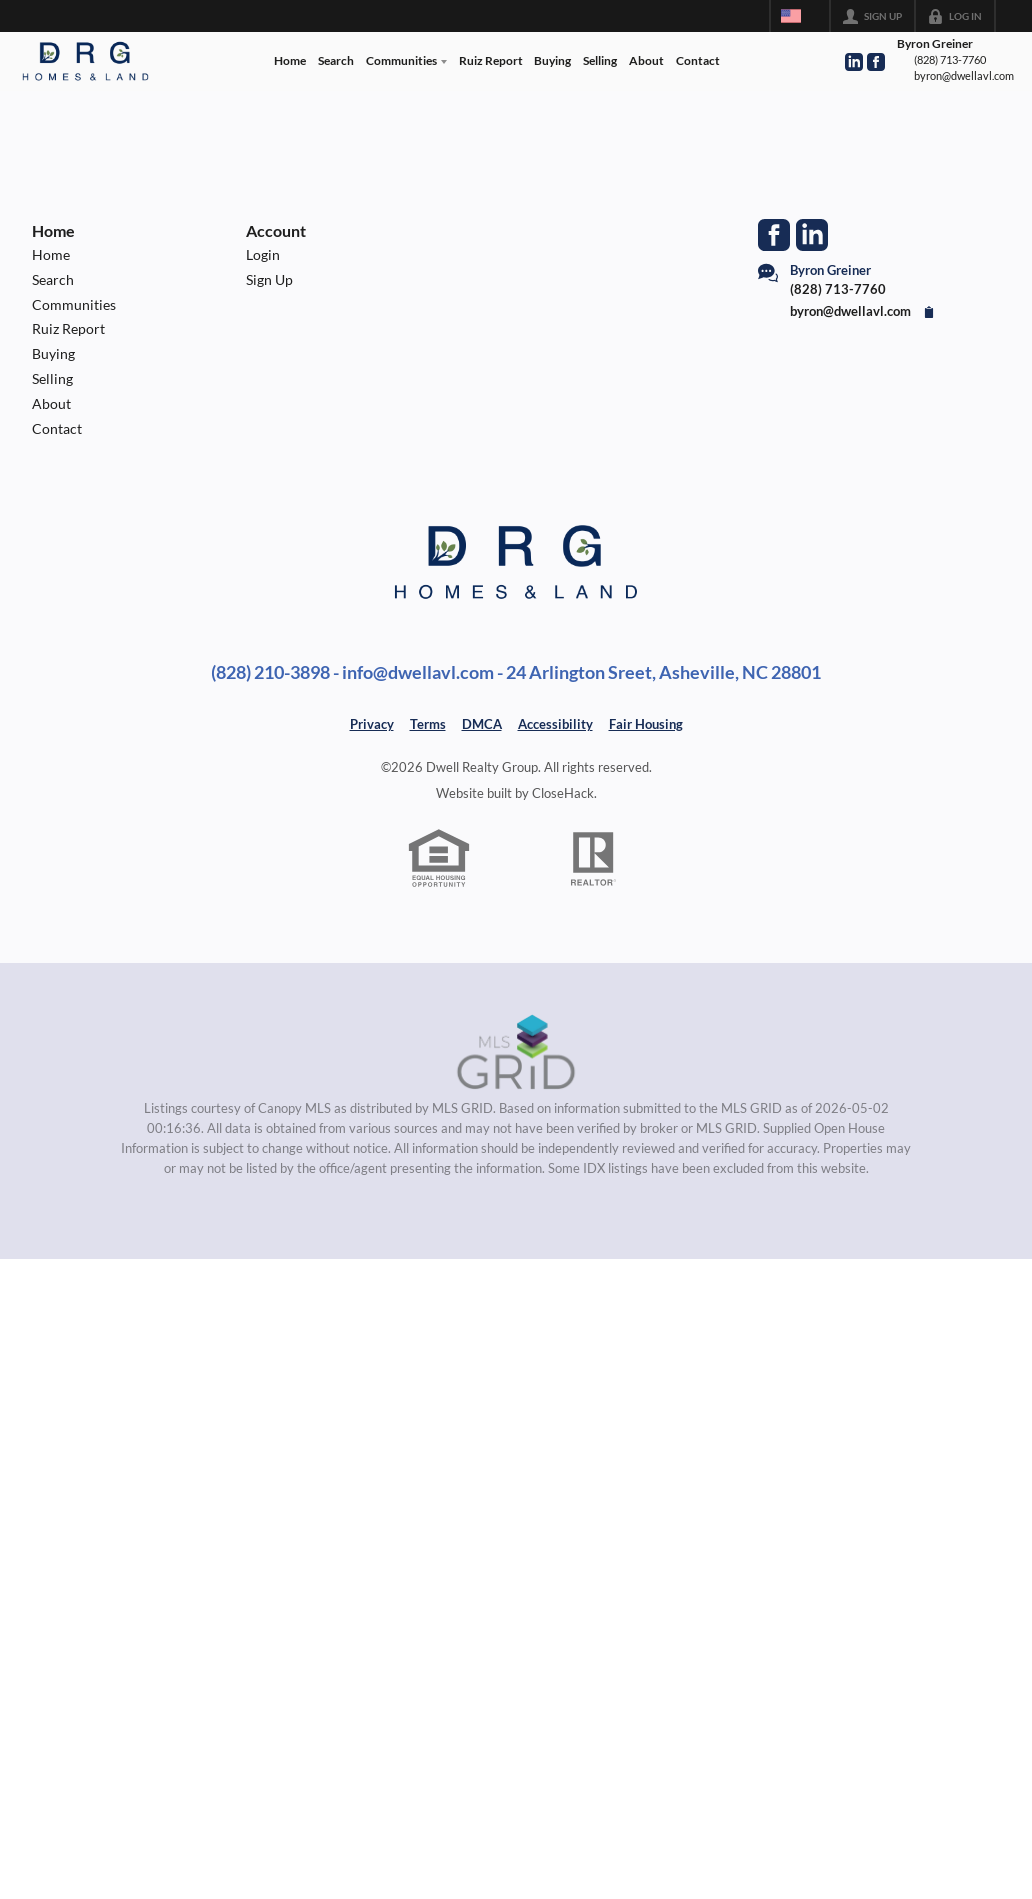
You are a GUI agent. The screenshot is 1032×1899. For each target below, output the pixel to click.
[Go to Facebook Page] (876, 62)
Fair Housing (646, 724)
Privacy (372, 724)
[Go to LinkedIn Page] (854, 62)
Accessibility (555, 724)
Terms (428, 724)
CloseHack (563, 793)
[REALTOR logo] (594, 859)
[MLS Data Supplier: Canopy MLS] (516, 1053)
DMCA (482, 724)
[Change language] (800, 16)
